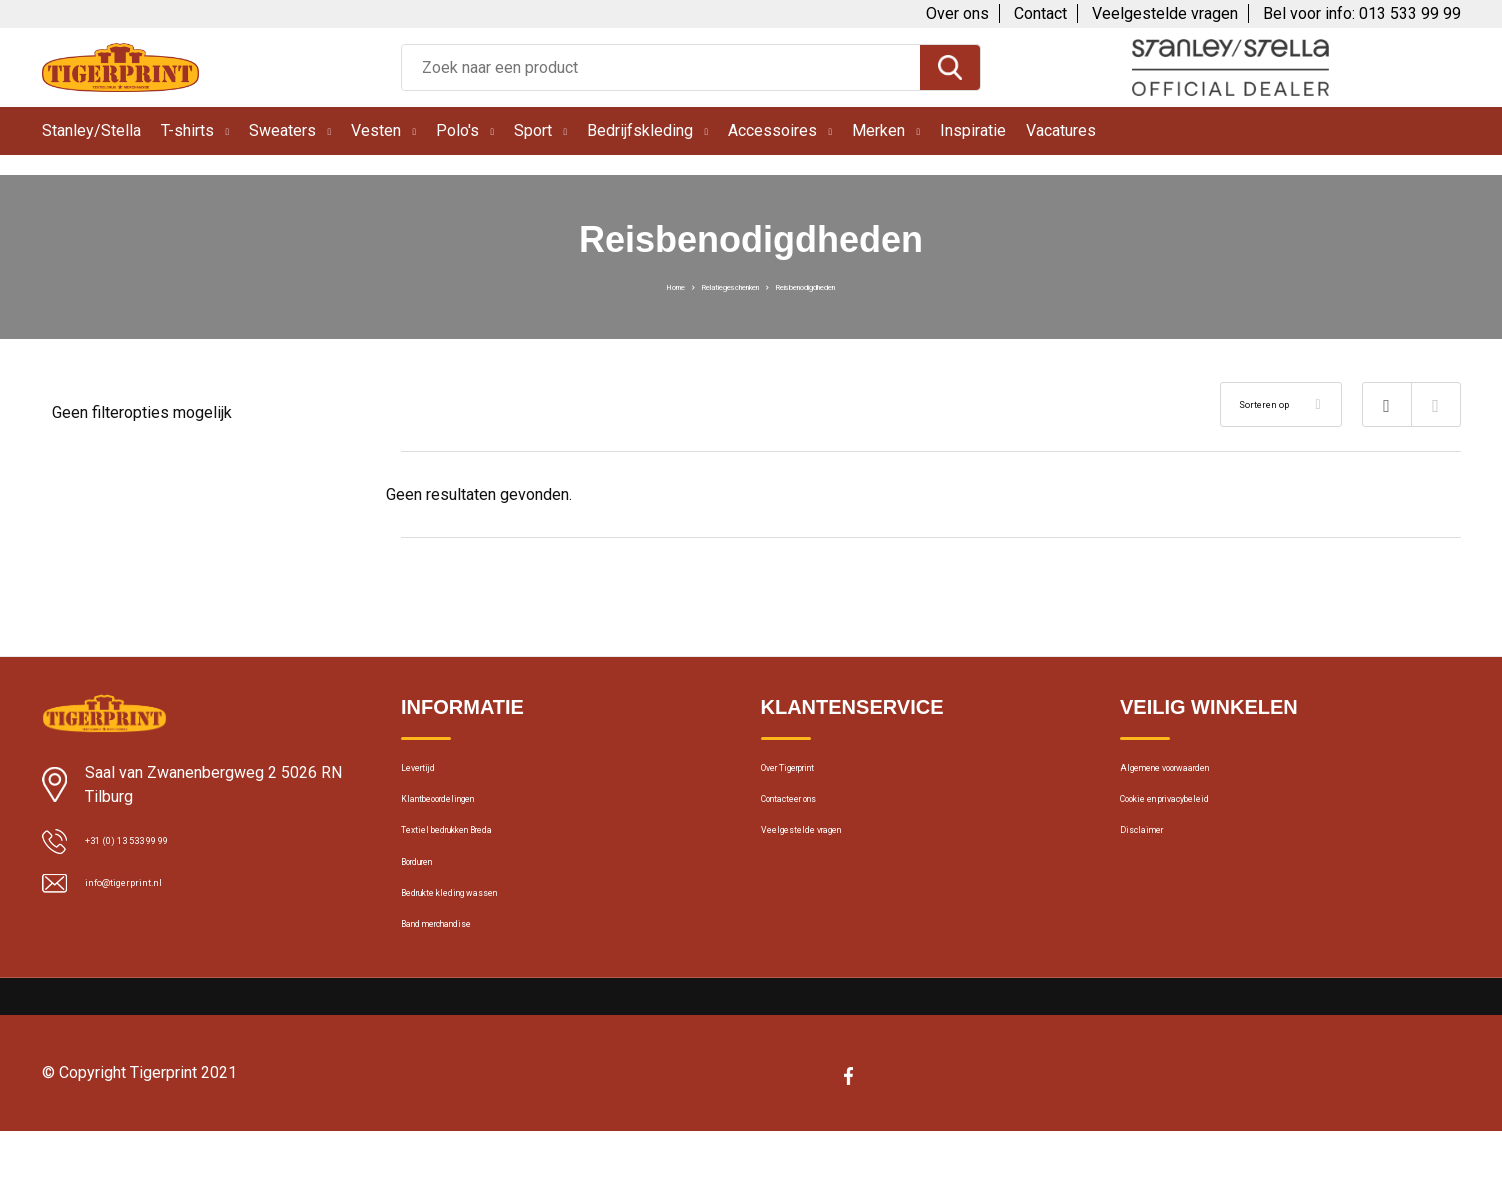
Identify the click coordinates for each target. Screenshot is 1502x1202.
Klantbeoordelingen (464, 817)
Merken (878, 130)
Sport (533, 130)
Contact (1040, 13)
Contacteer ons (812, 817)
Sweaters (282, 130)
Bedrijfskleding (640, 130)
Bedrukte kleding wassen (482, 946)
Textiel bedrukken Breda (478, 860)
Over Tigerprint (809, 774)
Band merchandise (462, 989)
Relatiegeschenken (707, 285)
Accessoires (772, 130)
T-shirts (187, 130)
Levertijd (428, 774)
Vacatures (1061, 130)
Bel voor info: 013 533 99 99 (1362, 13)
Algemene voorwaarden (1198, 774)
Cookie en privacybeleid (1197, 817)
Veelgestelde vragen (1165, 13)
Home (607, 285)
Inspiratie (973, 130)
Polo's (457, 130)
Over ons (957, 13)
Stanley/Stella (91, 130)
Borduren (431, 903)
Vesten (376, 130)
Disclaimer (1154, 860)
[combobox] (661, 67)
